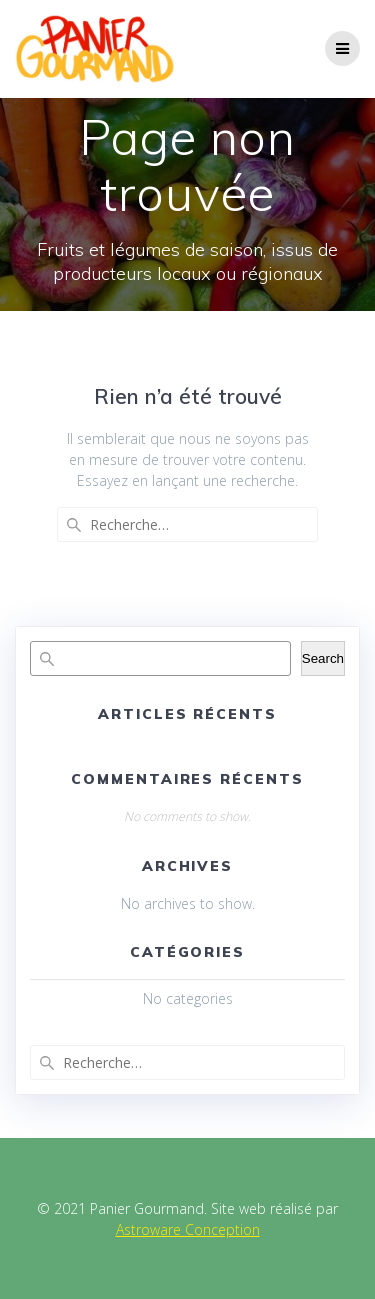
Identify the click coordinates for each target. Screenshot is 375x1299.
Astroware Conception (188, 1229)
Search (323, 658)
